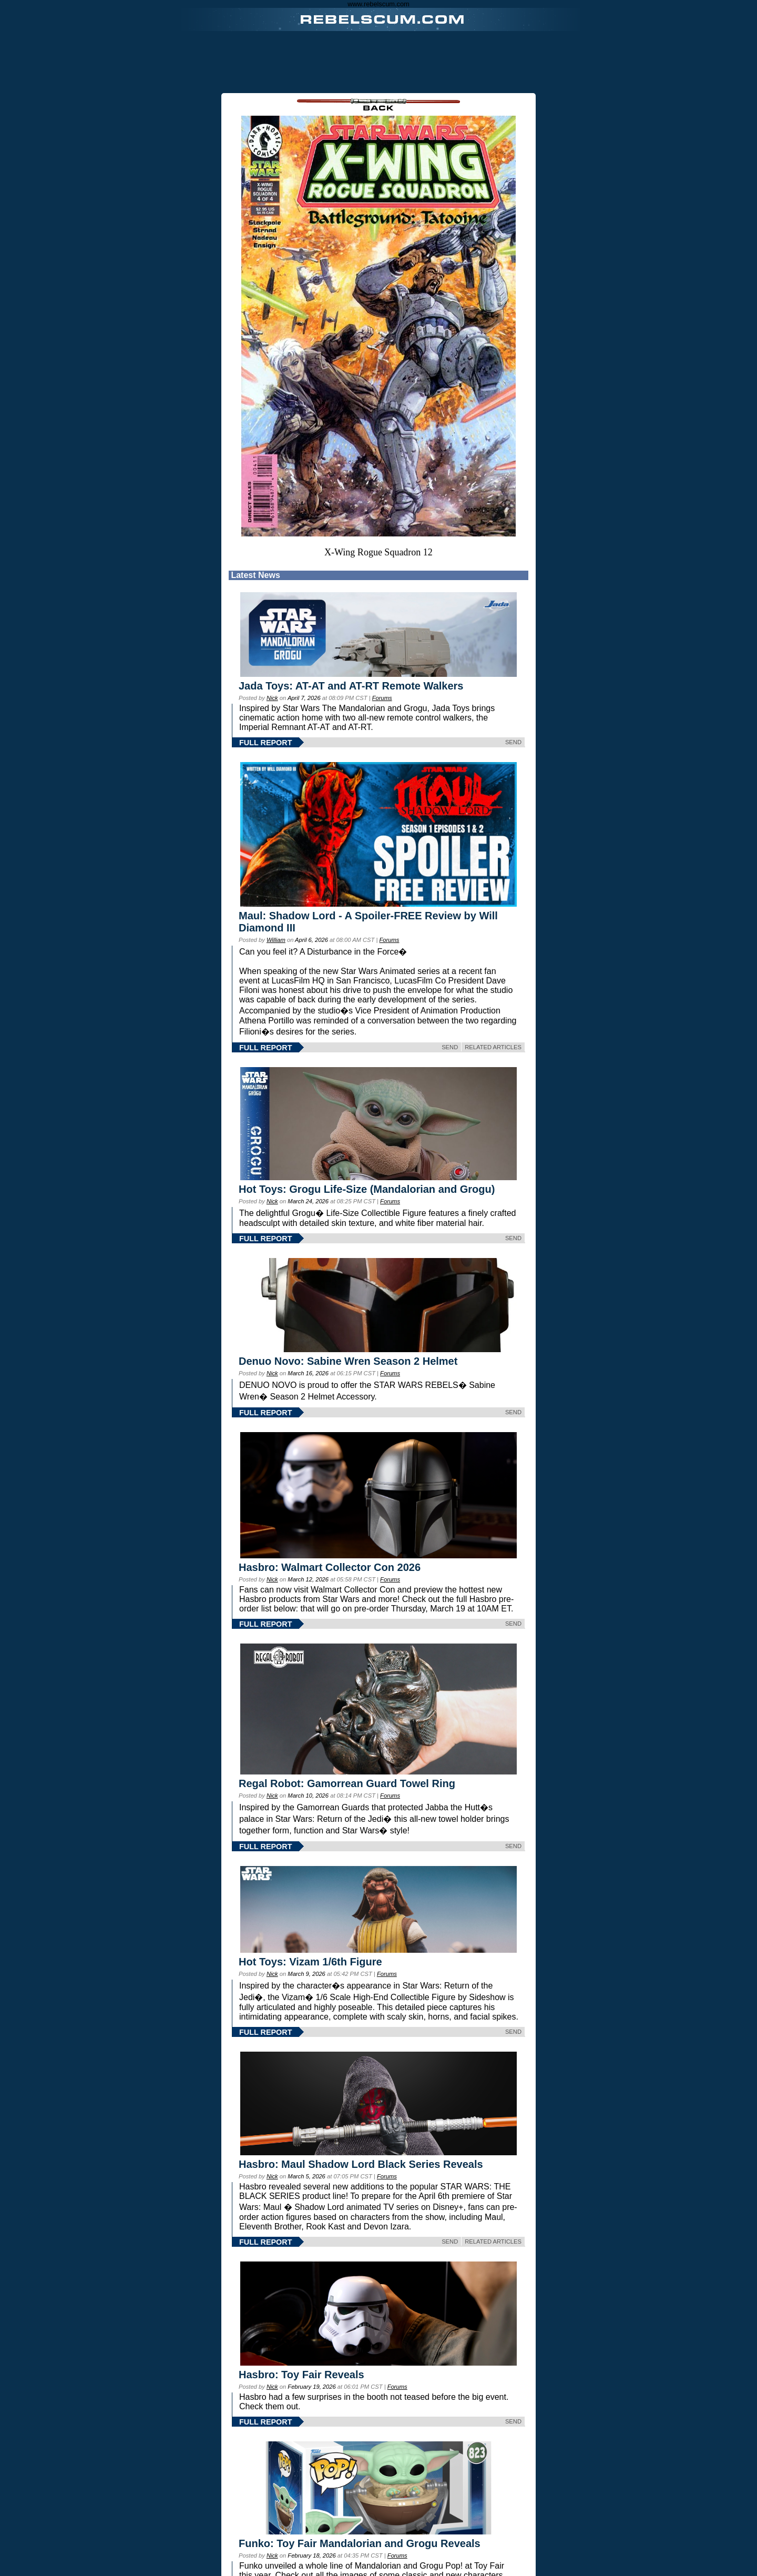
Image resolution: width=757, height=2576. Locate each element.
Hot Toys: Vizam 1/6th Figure (310, 1962)
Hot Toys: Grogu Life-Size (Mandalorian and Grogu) (367, 1189)
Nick (272, 698)
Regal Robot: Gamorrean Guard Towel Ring (347, 1783)
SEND (513, 742)
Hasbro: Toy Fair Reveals (301, 2374)
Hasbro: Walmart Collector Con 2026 (330, 1567)
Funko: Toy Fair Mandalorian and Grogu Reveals (359, 2543)
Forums (382, 698)
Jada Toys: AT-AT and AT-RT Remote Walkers (351, 686)
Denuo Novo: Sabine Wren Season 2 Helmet (348, 1361)
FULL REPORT (265, 742)
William (276, 940)
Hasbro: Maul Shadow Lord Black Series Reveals (361, 2164)
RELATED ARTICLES (493, 1047)
